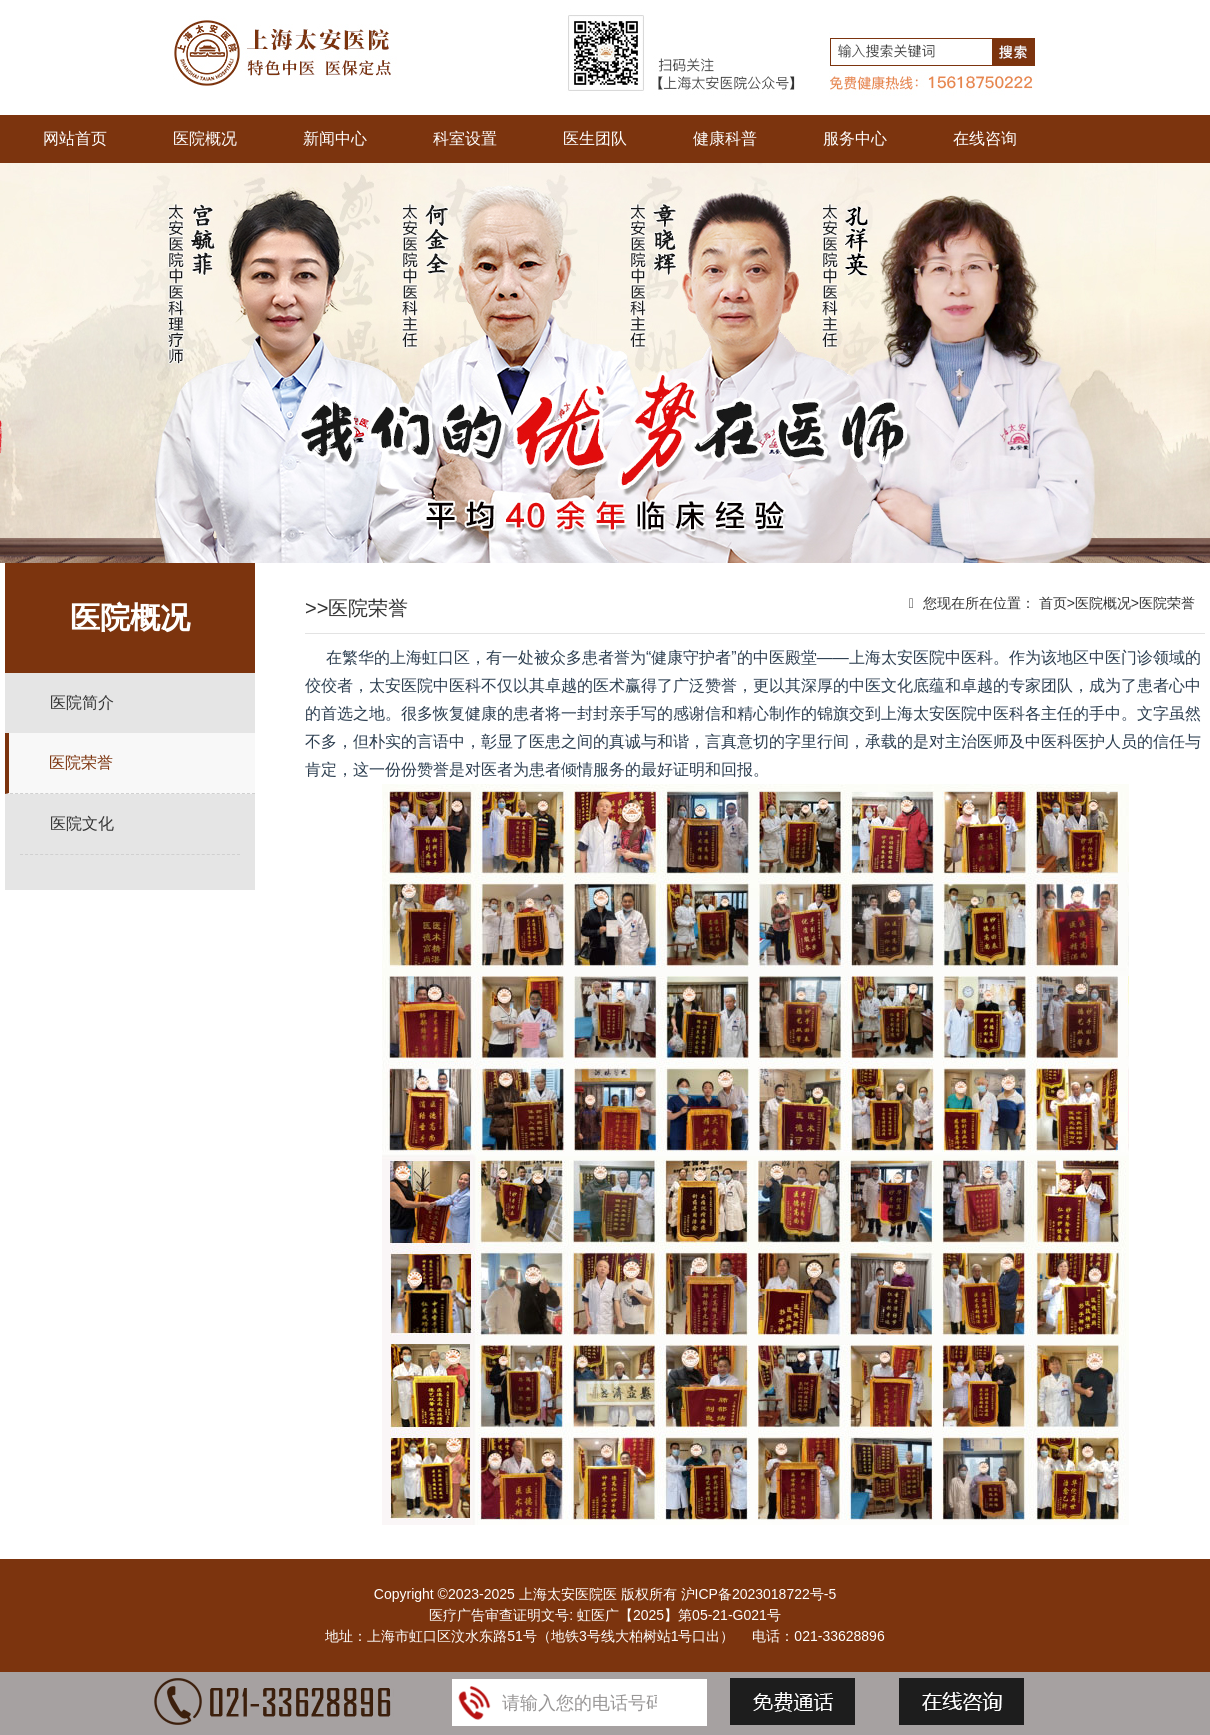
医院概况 (205, 138)
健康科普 (725, 138)
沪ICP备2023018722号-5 (759, 1594)
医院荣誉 (81, 762)
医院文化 (82, 823)
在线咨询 (985, 138)
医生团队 (595, 138)
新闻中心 (335, 138)
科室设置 (465, 138)
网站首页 (75, 138)
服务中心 (855, 138)
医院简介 (82, 702)
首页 (1053, 603)
